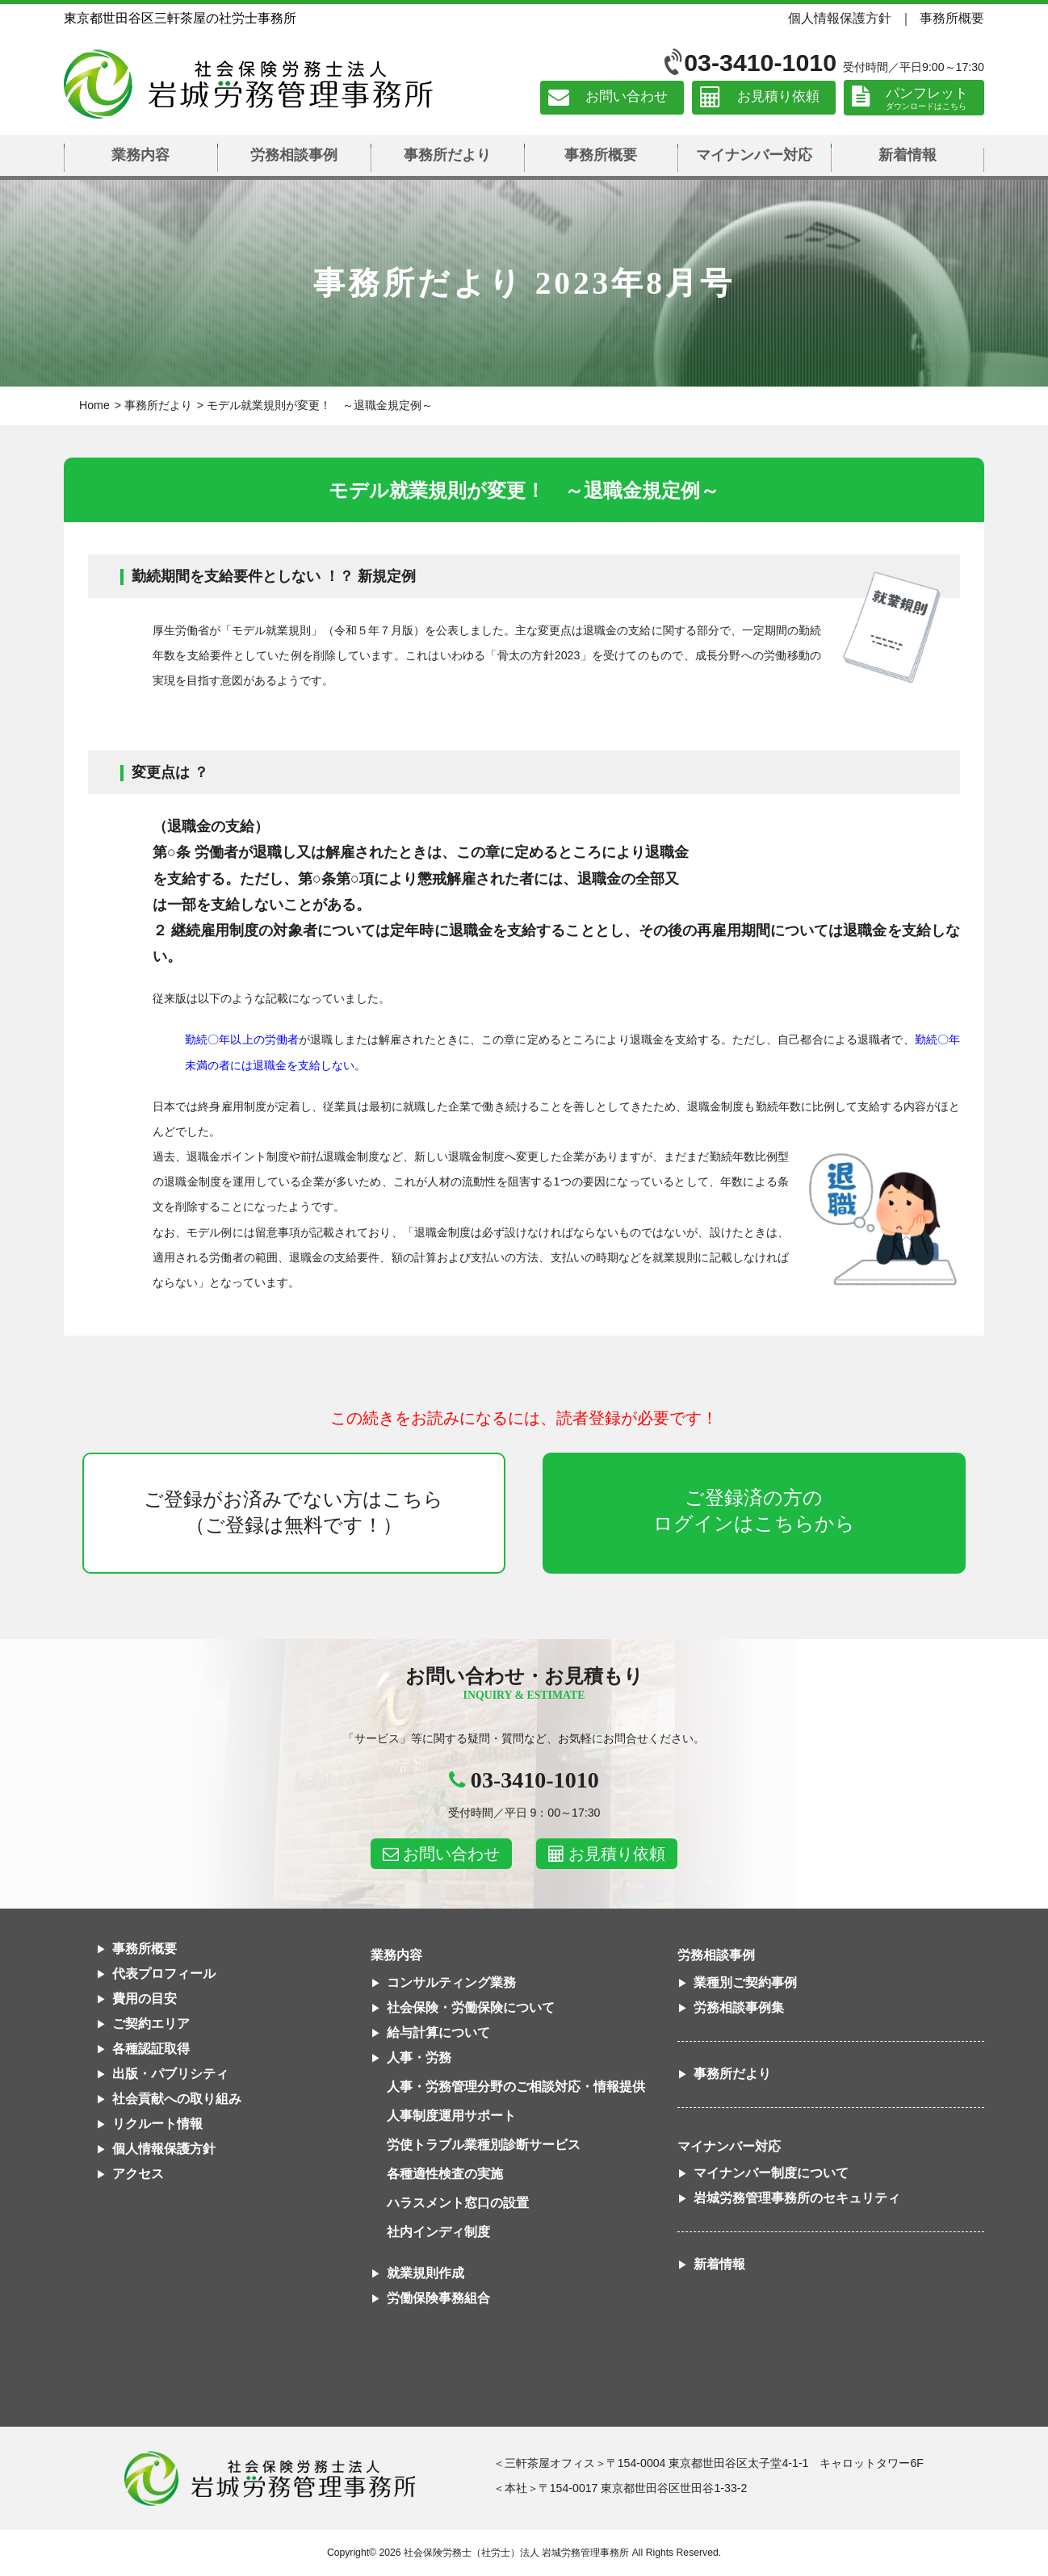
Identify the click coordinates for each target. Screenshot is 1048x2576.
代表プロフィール (164, 1973)
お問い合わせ (626, 97)
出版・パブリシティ (170, 2073)
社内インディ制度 (438, 2232)
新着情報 (907, 155)
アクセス (138, 2174)
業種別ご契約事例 (745, 1982)
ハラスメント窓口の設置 (458, 2203)
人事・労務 (419, 2057)
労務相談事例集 (739, 2007)
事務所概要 (952, 17)
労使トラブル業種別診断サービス (484, 2145)
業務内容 (140, 155)
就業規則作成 (425, 2273)
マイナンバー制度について (771, 2173)
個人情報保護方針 (839, 17)
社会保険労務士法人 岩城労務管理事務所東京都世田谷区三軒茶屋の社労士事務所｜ (269, 2478)
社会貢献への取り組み (176, 2099)
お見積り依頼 (778, 97)
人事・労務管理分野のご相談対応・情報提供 (516, 2086)
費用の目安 (144, 1998)
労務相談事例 (293, 155)
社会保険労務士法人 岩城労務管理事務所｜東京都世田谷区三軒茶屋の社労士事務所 (248, 84)
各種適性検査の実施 (445, 2174)
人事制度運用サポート (451, 2115)
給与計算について (438, 2032)
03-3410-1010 (760, 62)
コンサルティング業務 (451, 1982)
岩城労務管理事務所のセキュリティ (797, 2198)
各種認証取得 (151, 2048)
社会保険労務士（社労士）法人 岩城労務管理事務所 (516, 2552)
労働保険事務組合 (438, 2298)
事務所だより (447, 155)
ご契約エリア (151, 2023)
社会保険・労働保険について (471, 2007)
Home (94, 405)
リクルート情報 (157, 2124)
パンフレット (927, 93)
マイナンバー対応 (754, 155)
